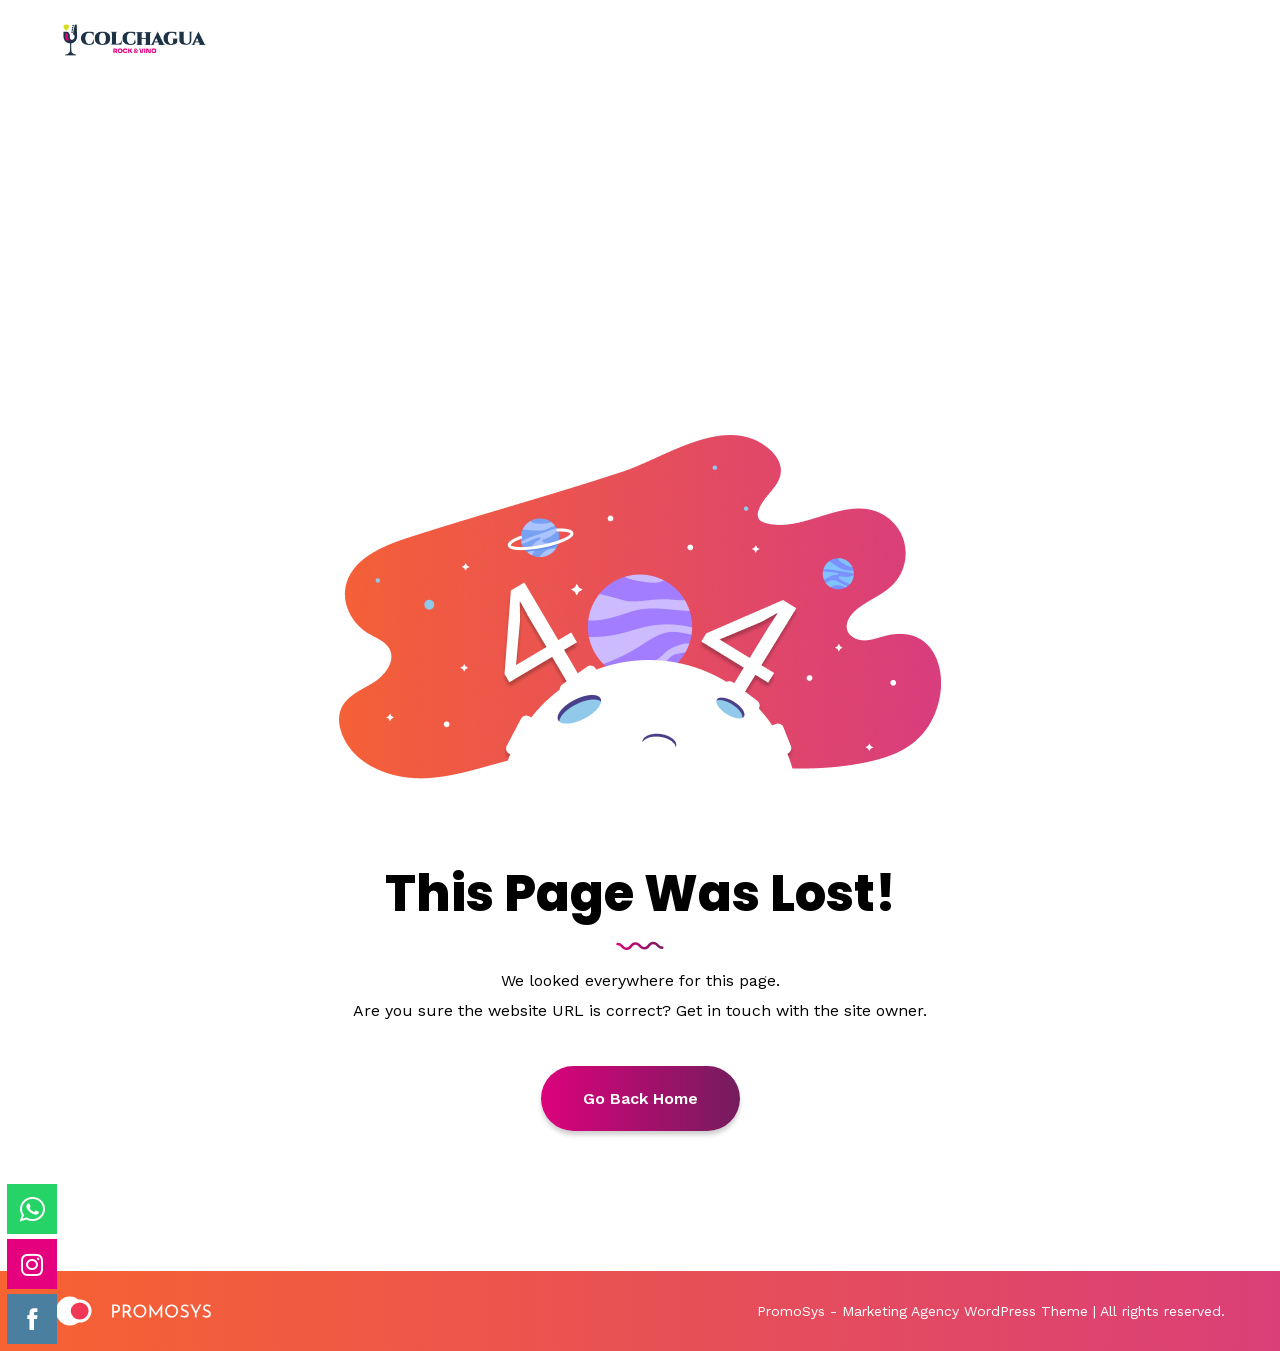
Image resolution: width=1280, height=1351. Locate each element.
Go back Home (640, 1098)
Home (571, 233)
